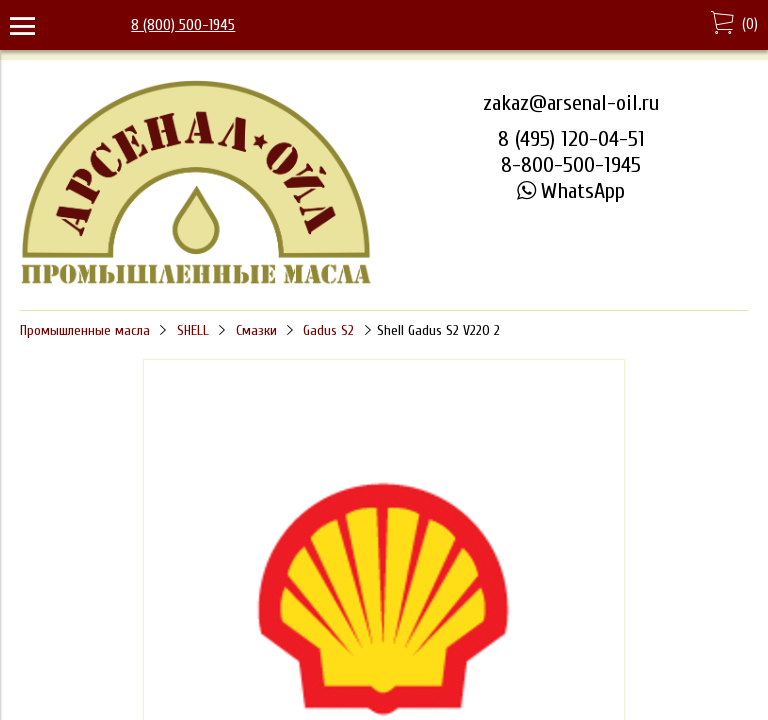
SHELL (193, 330)
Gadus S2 (328, 330)
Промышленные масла (85, 330)
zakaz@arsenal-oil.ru (571, 103)
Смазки (256, 330)
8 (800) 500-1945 (183, 25)
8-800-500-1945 (571, 165)
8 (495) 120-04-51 (571, 139)
